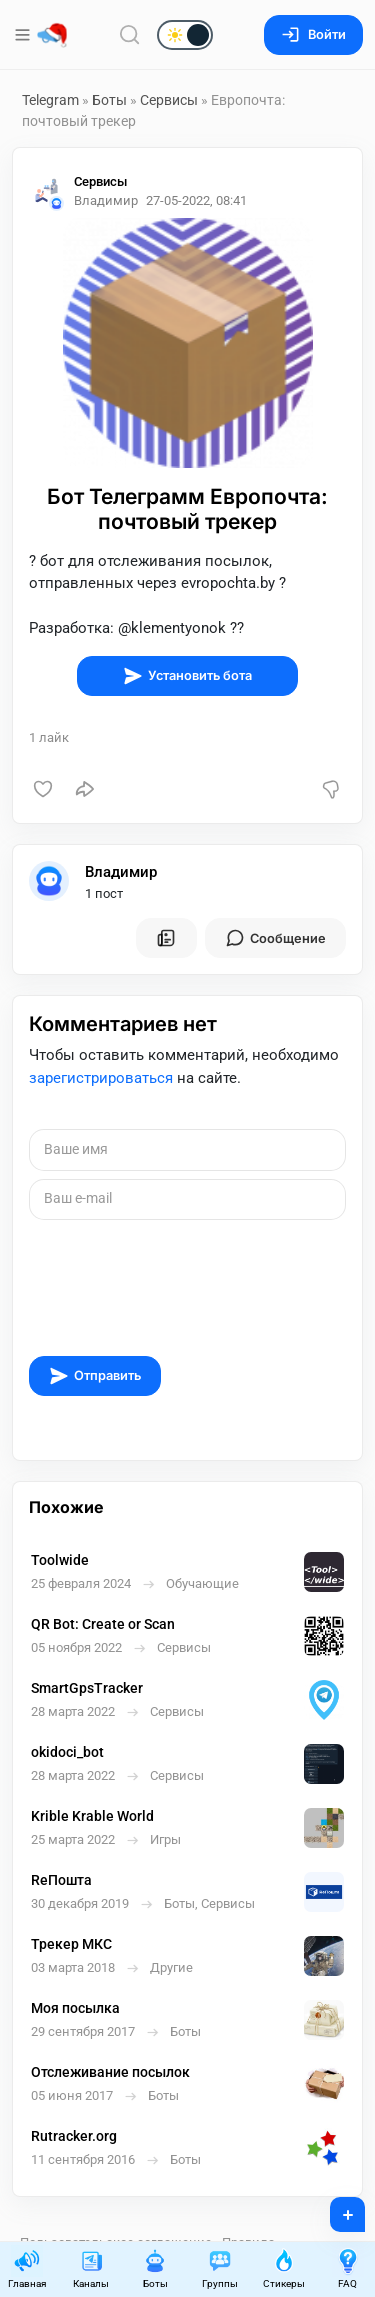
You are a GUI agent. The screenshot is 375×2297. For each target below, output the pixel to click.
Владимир (121, 872)
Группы (220, 2268)
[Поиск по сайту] (130, 34)
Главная (27, 2268)
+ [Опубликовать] (334, 2208)
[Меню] (24, 35)
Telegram (50, 100)
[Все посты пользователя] (166, 938)
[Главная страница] (52, 35)
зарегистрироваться (101, 1078)
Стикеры (284, 2268)
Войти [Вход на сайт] (313, 34)
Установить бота (187, 676)
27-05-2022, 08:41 (196, 200)
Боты (109, 100)
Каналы (91, 2268)
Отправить (95, 1376)
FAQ (348, 2268)
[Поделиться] (85, 789)
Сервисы (169, 100)
